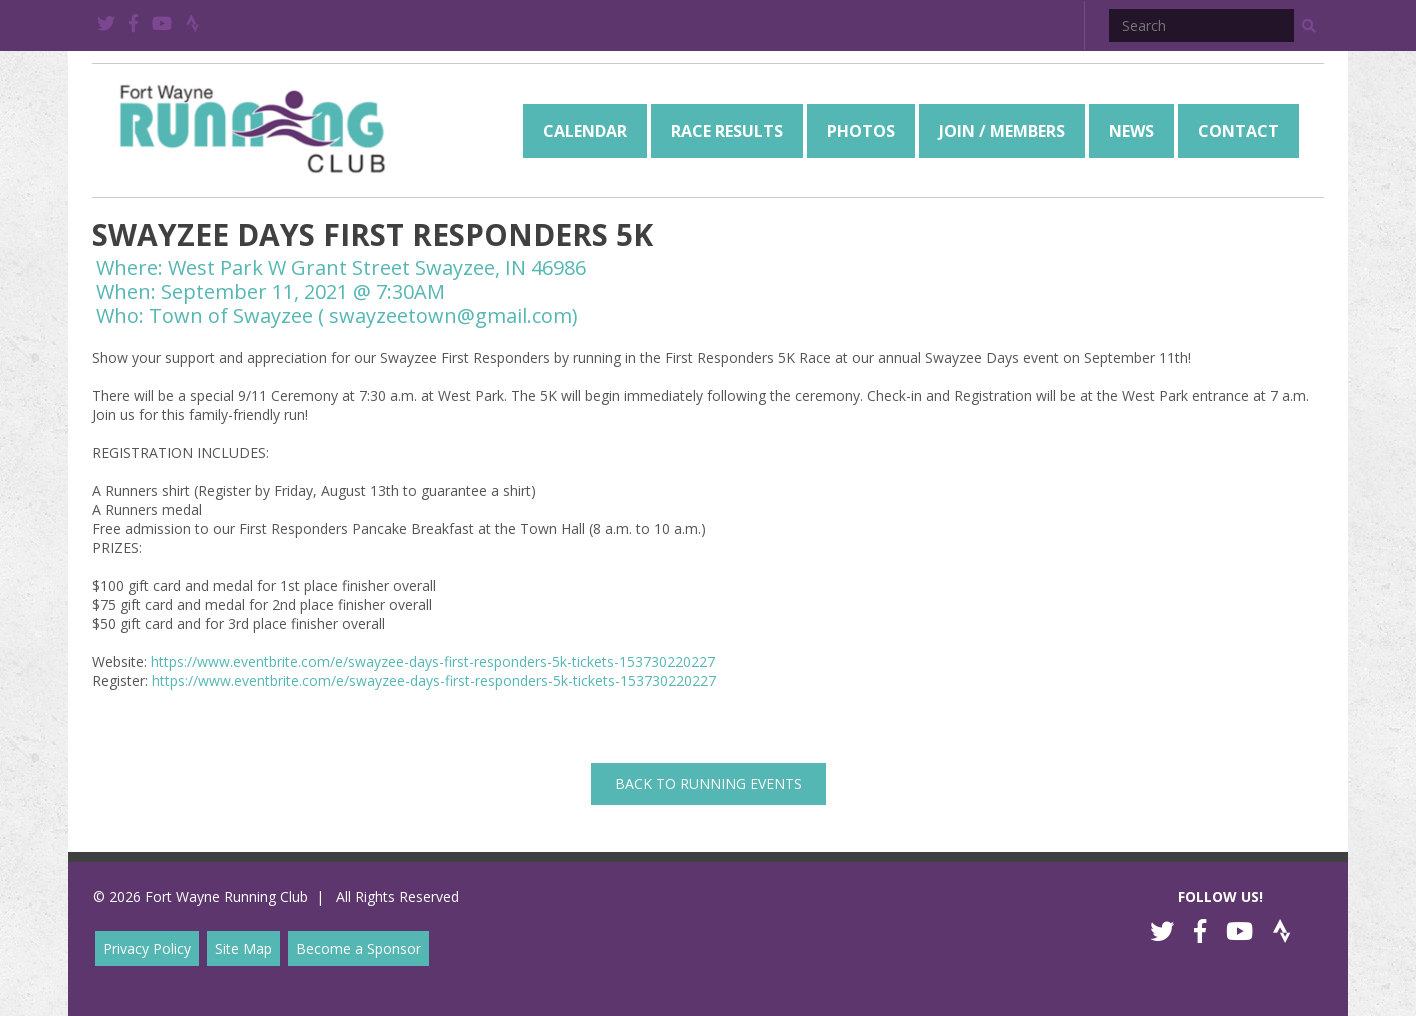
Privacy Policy (147, 948)
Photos (861, 131)
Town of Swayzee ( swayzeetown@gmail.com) (363, 315)
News (1131, 131)
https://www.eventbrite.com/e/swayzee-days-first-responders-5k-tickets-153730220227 (433, 661)
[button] (1309, 26)
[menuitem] (585, 131)
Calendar (585, 131)
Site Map (243, 948)
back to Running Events (708, 783)
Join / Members (1002, 131)
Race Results (727, 131)
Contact (1238, 131)
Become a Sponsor (358, 948)
